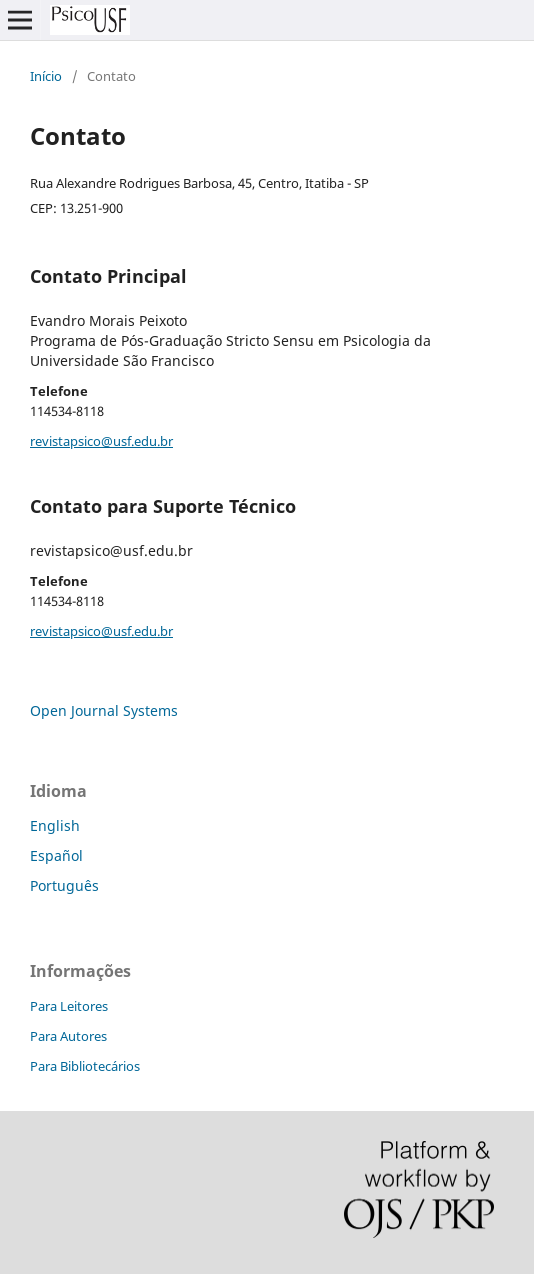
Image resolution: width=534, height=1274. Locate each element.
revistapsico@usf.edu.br (101, 441)
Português (64, 885)
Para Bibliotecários (85, 1066)
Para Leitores (69, 1006)
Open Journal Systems (104, 710)
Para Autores (68, 1036)
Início (46, 76)
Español (56, 855)
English (55, 825)
